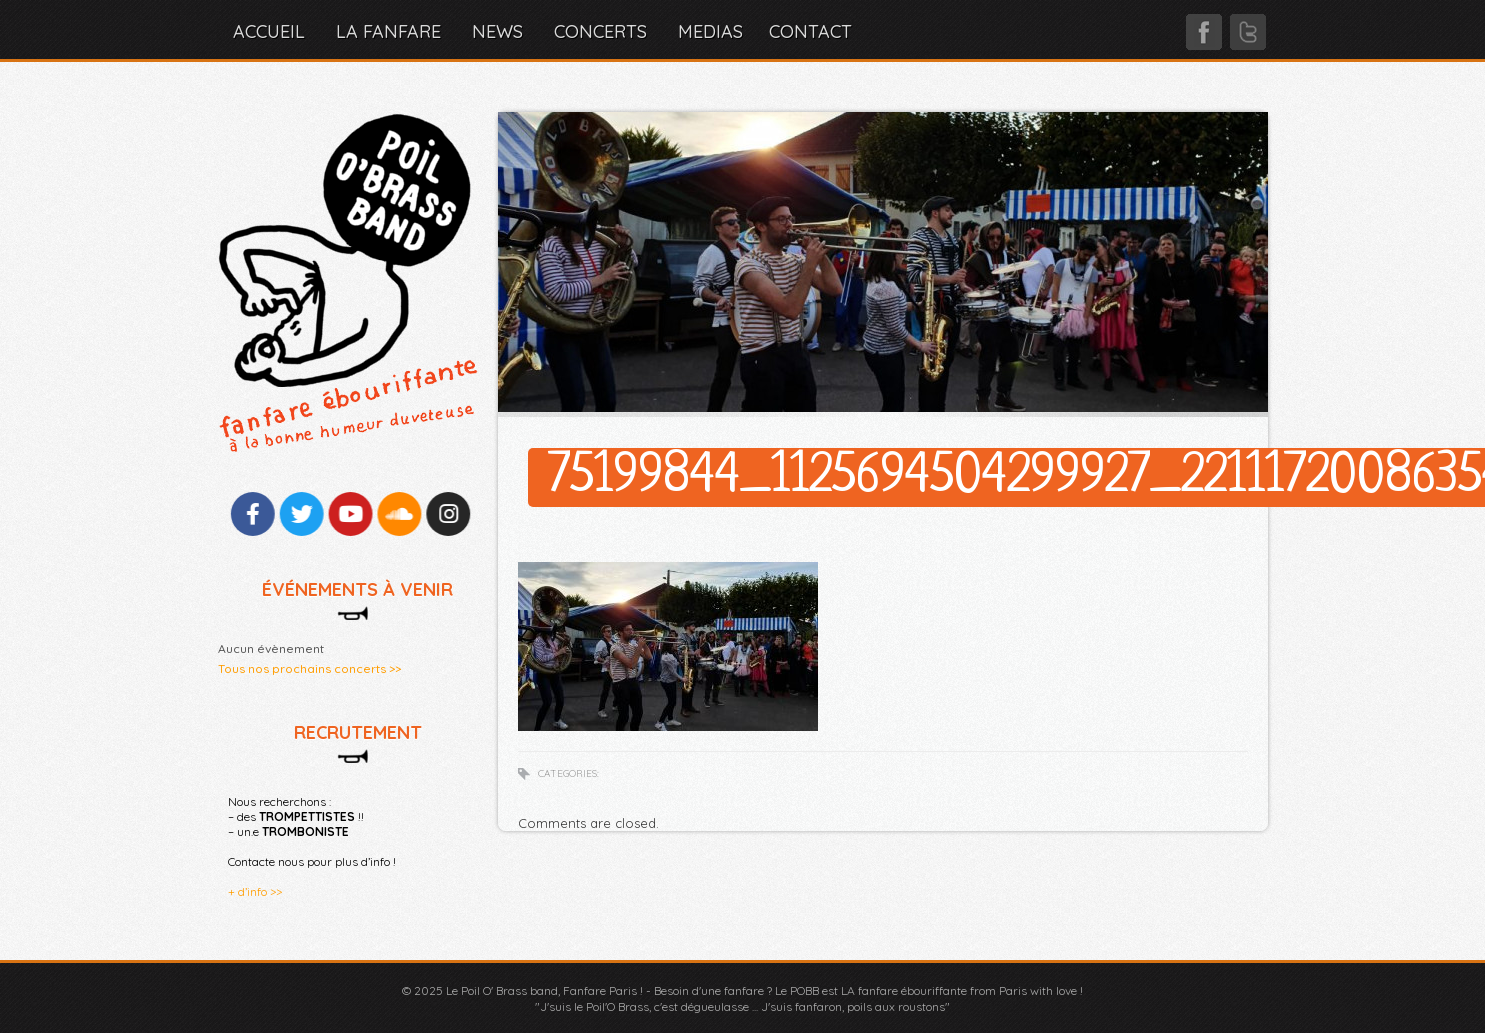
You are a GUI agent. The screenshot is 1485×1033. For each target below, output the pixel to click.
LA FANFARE (388, 31)
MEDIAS (710, 31)
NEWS (497, 31)
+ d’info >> (255, 891)
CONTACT (810, 31)
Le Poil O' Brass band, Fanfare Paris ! (544, 990)
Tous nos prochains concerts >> (309, 668)
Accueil (269, 31)
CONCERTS (600, 31)
